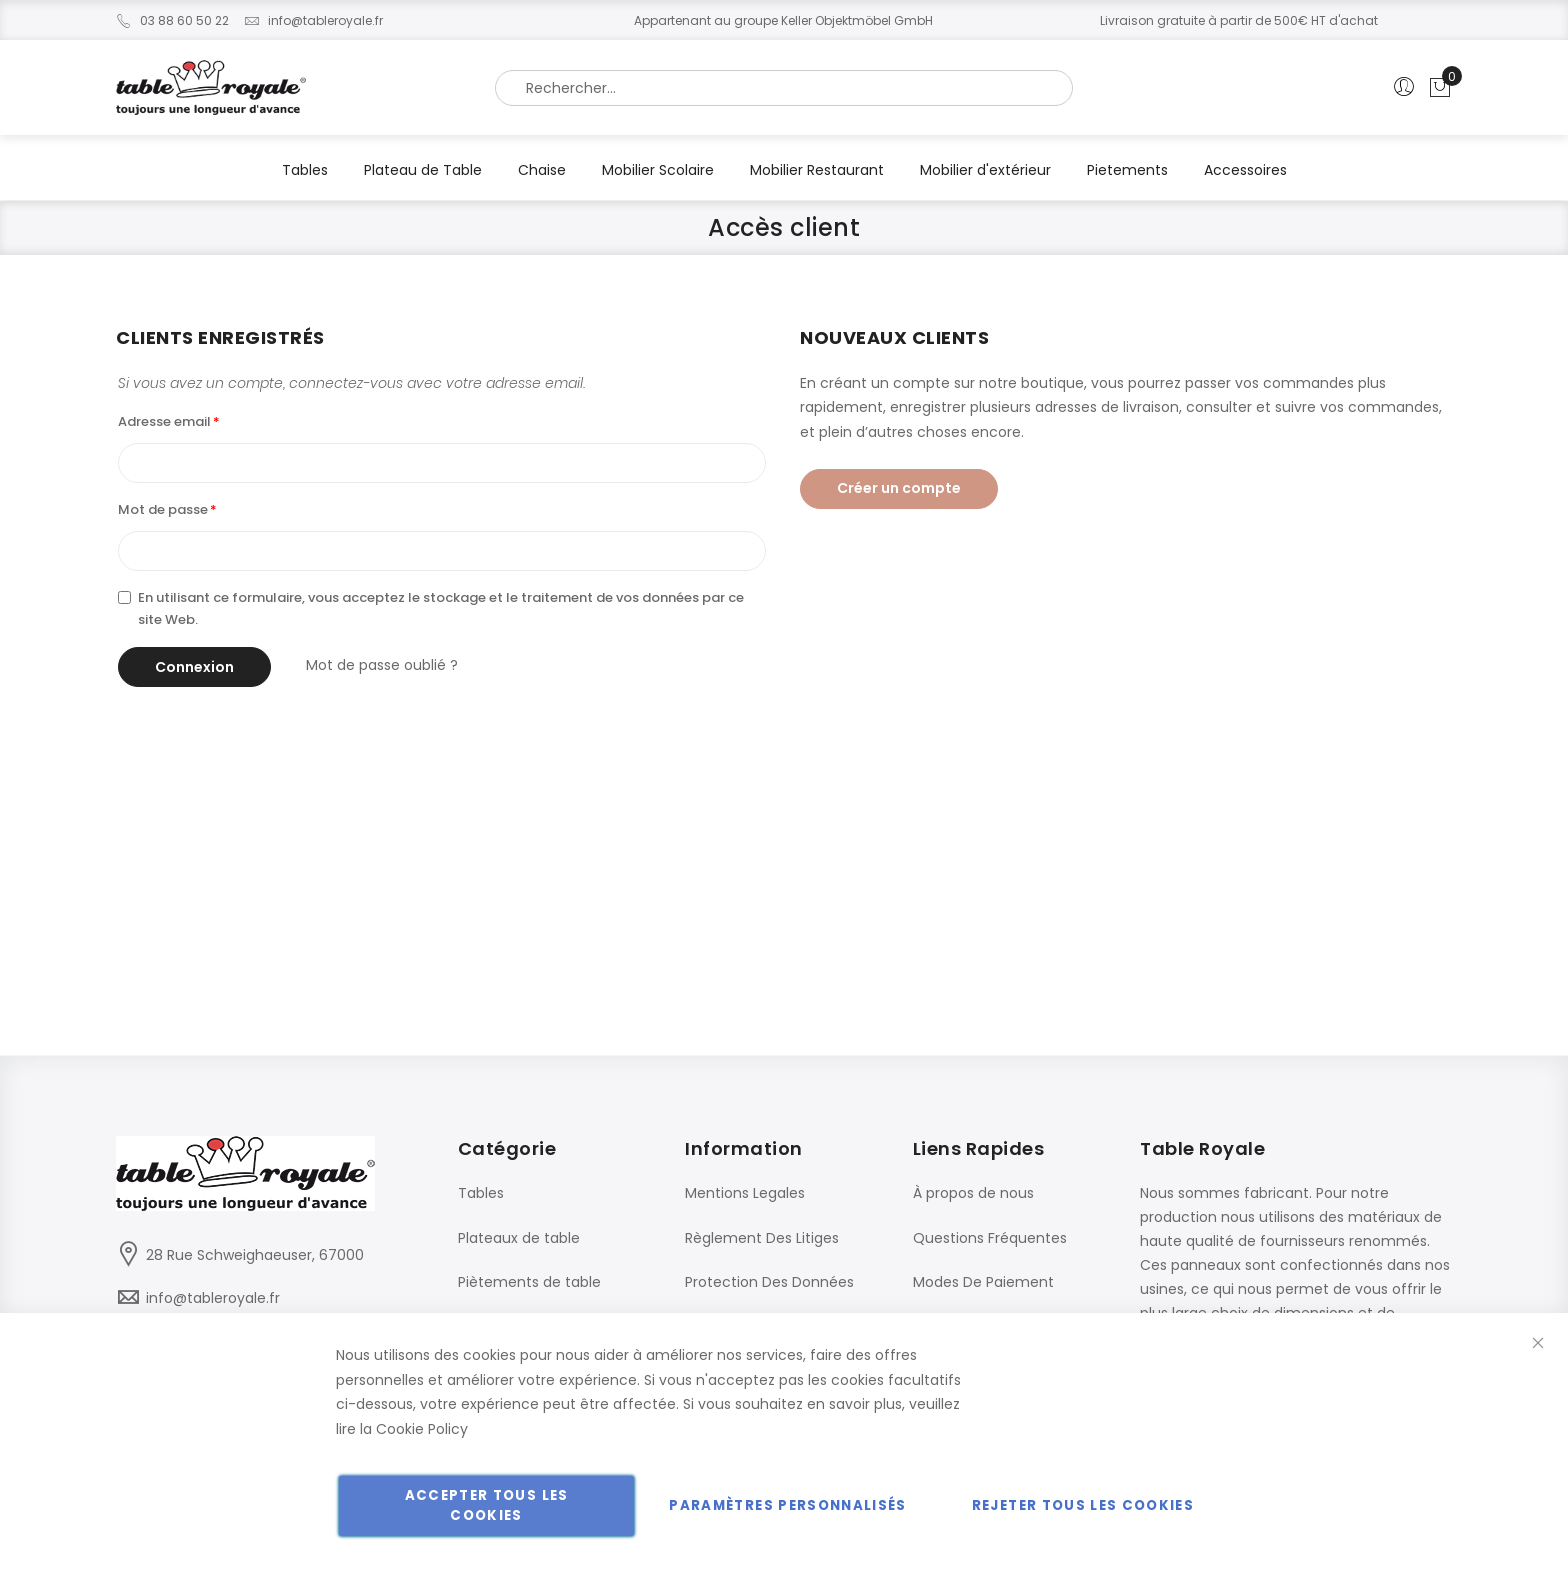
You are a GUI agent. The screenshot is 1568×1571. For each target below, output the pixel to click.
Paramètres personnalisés (787, 1505)
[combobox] (784, 88)
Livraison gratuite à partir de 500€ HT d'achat (1239, 20)
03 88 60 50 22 (172, 20)
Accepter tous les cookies (487, 1505)
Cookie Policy (422, 1429)
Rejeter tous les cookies (1083, 1505)
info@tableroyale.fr (313, 20)
